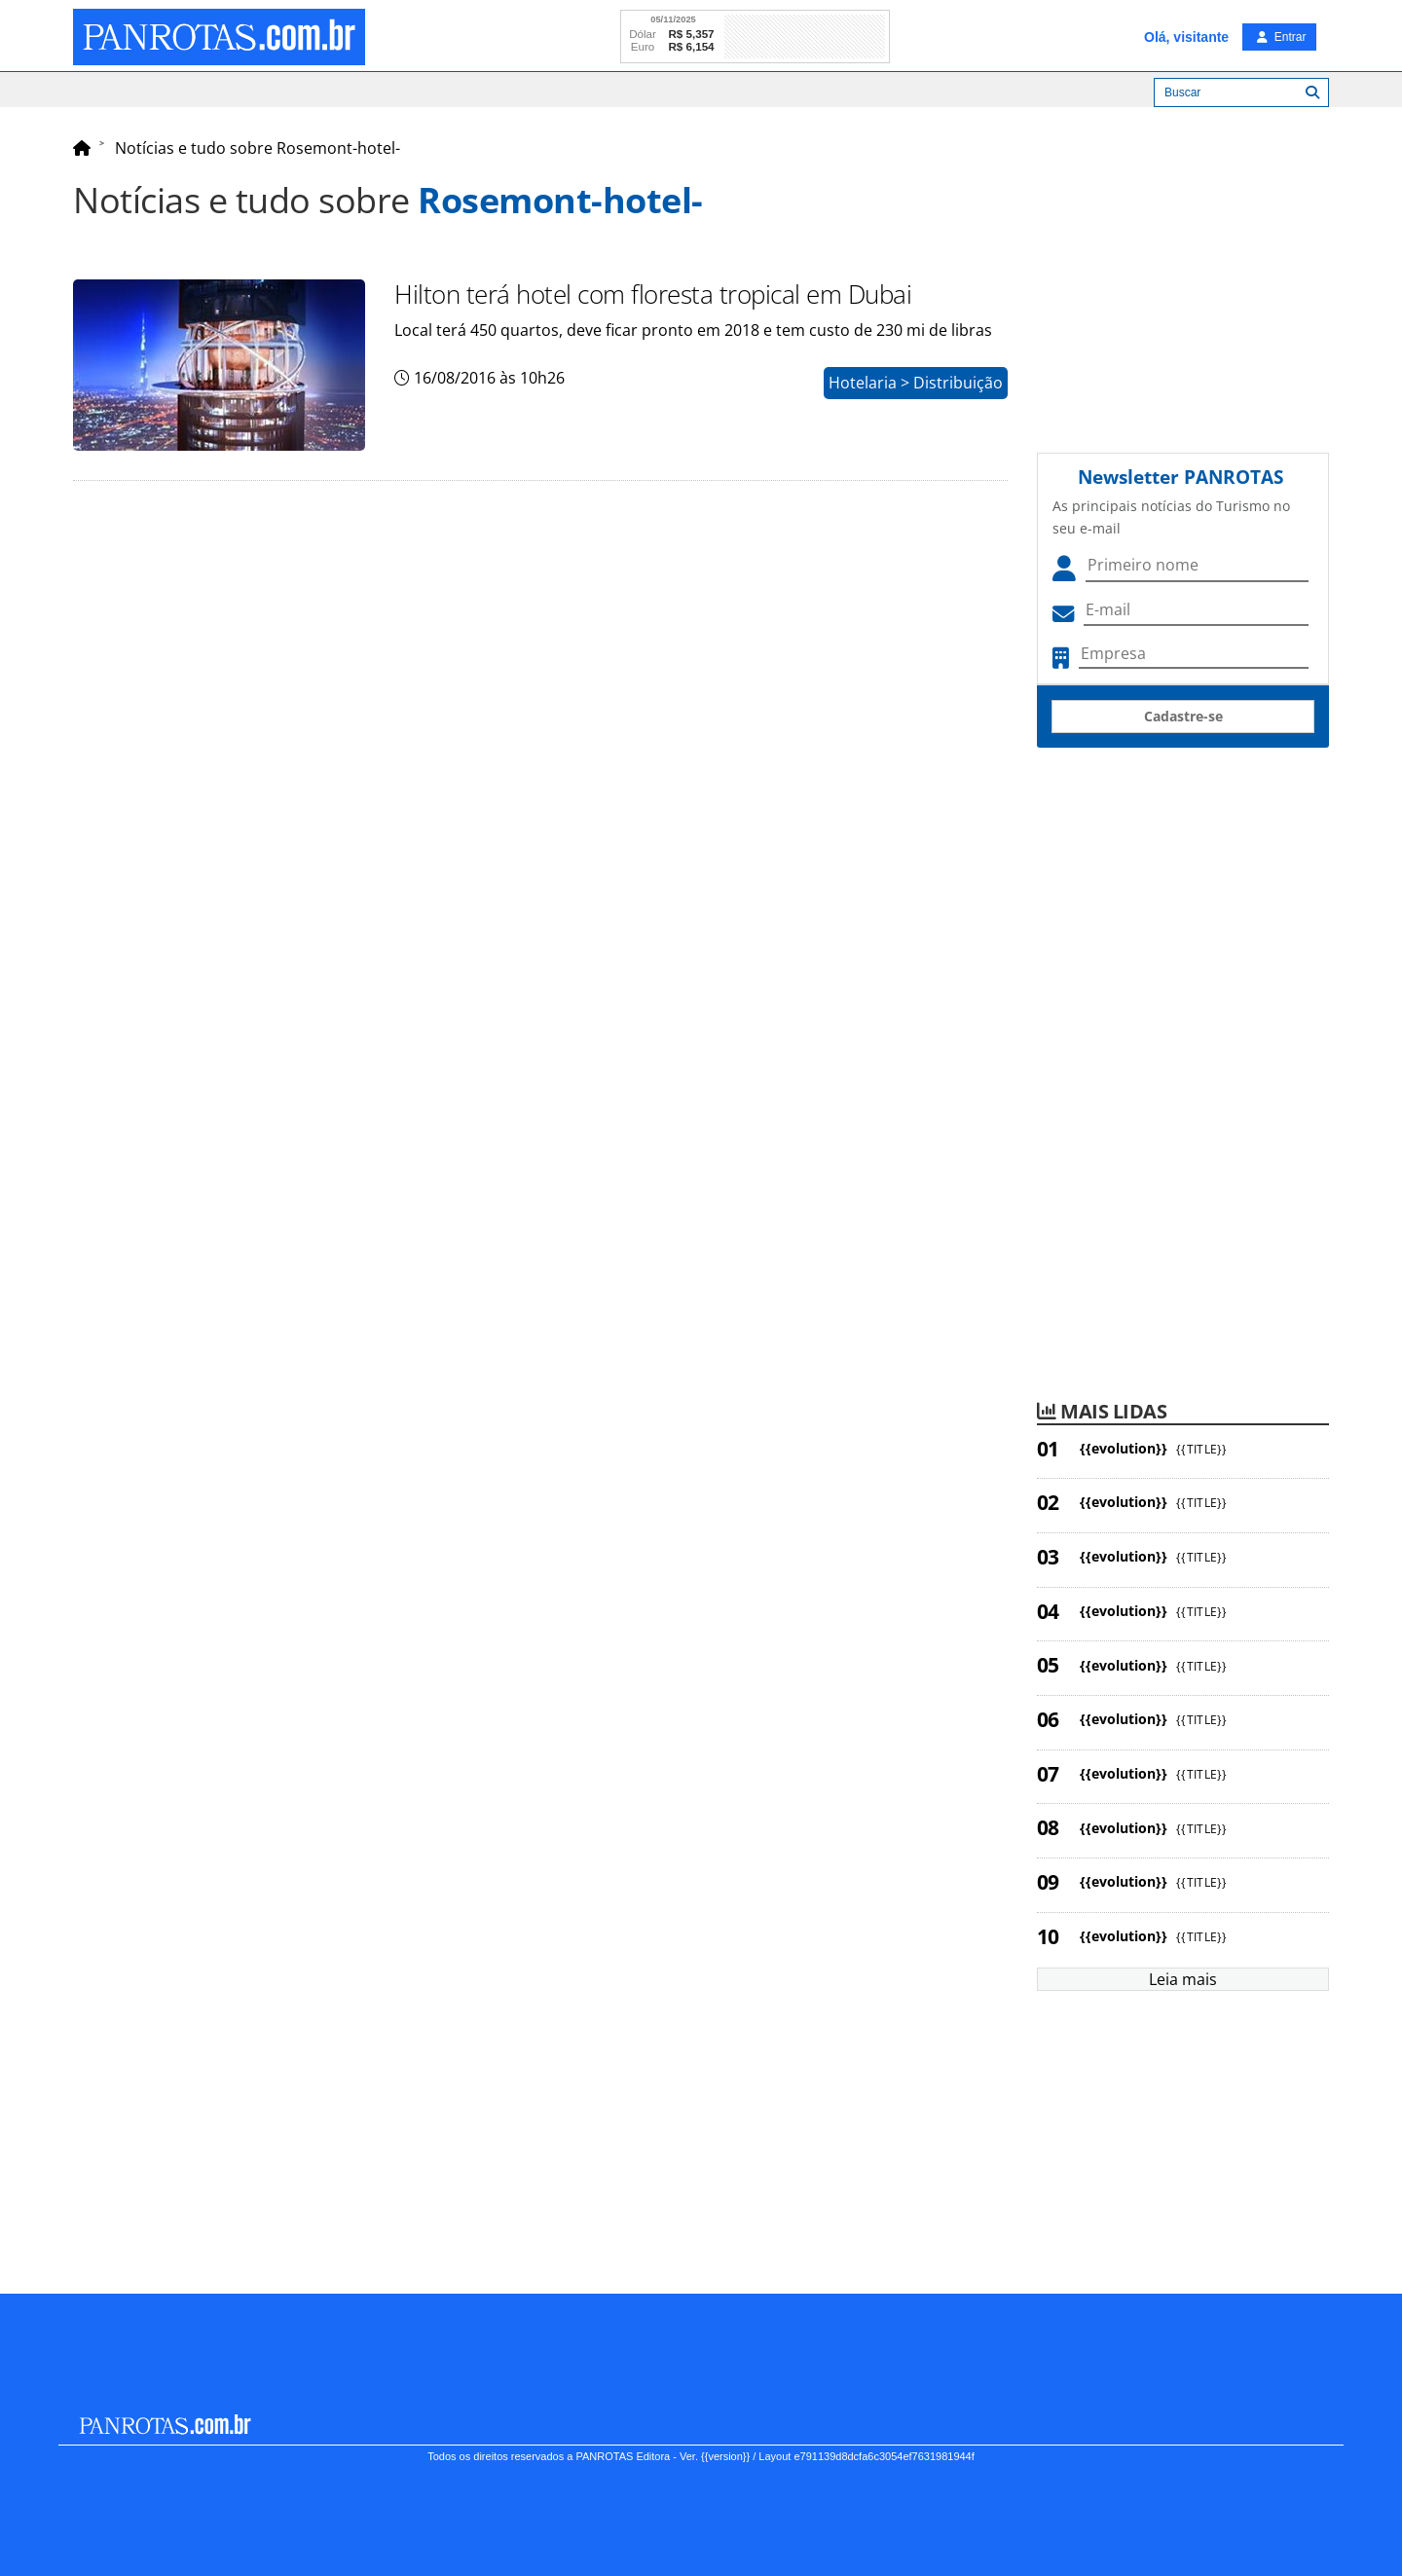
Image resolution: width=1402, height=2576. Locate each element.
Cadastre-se (1183, 716)
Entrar (1281, 37)
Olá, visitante (1186, 37)
